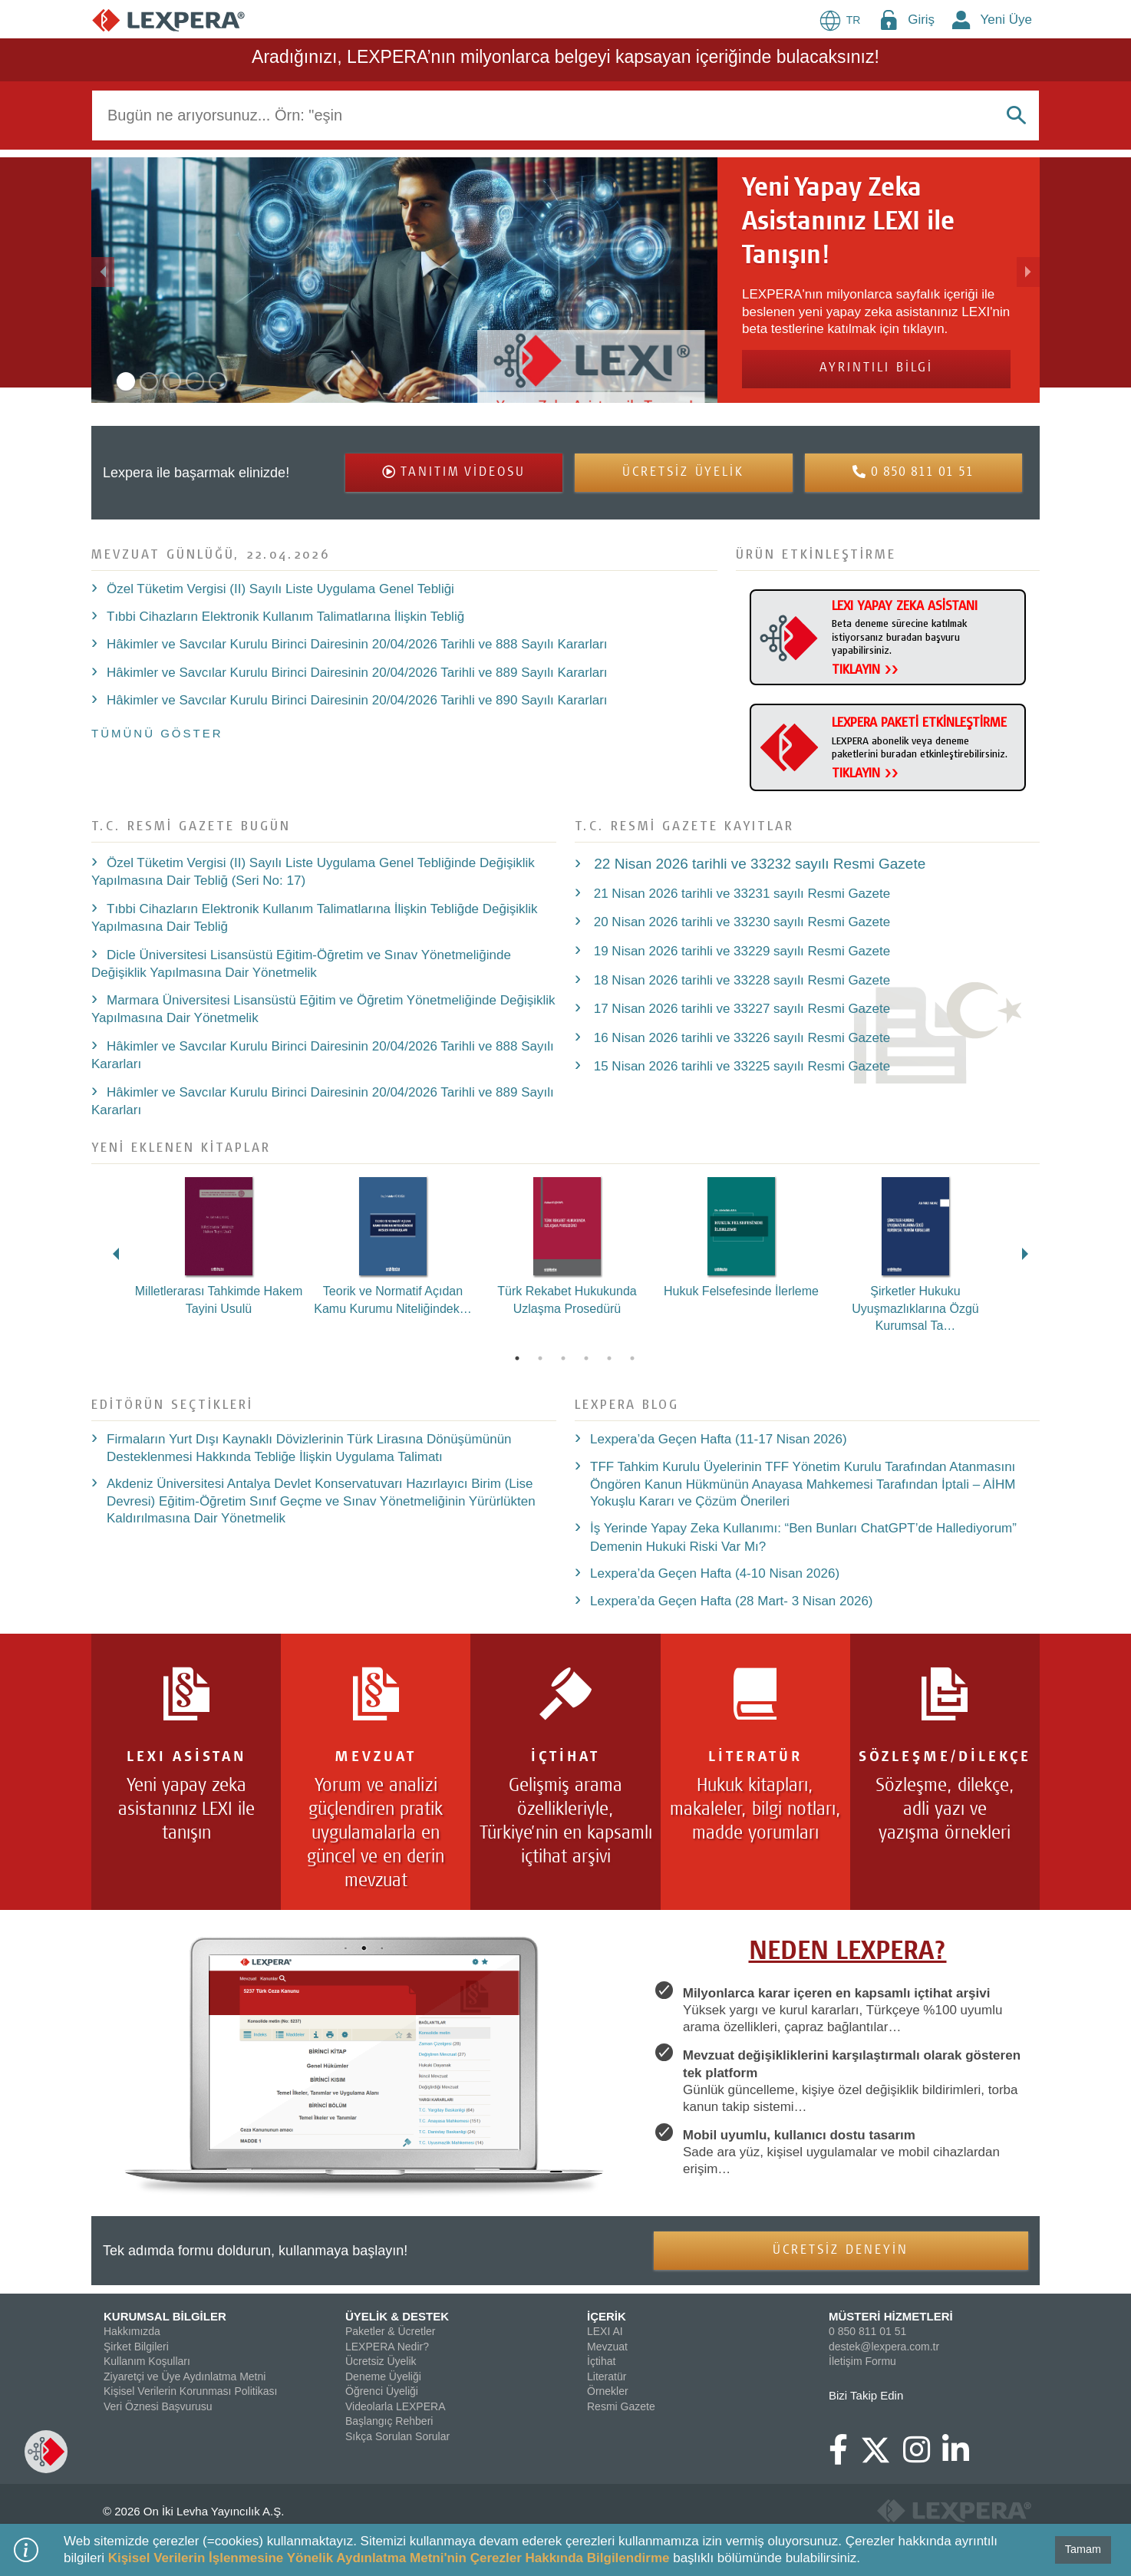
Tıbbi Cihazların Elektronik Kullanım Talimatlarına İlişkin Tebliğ (285, 616)
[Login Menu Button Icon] (888, 19)
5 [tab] (609, 1358)
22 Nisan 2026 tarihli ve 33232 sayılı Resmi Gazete (757, 864)
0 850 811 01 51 (867, 2331)
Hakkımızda (132, 2331)
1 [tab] (517, 1358)
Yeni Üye (1006, 19)
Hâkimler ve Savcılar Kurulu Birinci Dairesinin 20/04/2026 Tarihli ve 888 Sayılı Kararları (357, 644)
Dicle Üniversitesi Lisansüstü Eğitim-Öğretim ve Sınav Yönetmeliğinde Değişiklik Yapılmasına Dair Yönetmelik (301, 964)
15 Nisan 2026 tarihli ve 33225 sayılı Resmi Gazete (740, 1066)
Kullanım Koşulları (147, 2361)
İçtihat (601, 2361)
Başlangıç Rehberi (389, 2421)
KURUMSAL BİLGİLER (165, 2316)
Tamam (1083, 2549)
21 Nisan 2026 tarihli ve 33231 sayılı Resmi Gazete (740, 893)
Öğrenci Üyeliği (381, 2391)
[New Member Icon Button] (961, 19)
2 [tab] (540, 1358)
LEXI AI (605, 2331)
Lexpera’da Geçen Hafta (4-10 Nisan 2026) (714, 1573)
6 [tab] (632, 1358)
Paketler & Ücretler (390, 2331)
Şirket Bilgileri (136, 2346)
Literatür (606, 2376)
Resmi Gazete (621, 2406)
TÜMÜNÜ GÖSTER (157, 733)
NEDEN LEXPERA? (848, 1953)
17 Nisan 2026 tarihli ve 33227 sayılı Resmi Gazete (740, 1008)
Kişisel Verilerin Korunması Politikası (190, 2391)
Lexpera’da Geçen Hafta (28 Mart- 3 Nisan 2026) (731, 1601)
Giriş (921, 19)
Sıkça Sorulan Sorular (397, 2436)
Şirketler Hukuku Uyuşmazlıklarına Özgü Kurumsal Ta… (915, 1308)
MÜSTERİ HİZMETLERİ (891, 2316)
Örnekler (607, 2391)
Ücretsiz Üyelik (381, 2361)
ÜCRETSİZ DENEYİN (840, 2251)
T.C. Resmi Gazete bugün (191, 825)
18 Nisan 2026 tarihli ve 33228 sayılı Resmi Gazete (740, 980)
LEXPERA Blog (627, 1404)
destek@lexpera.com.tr (884, 2346)
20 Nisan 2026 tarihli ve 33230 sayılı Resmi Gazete (740, 922)
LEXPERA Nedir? (387, 2346)
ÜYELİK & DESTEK (397, 2316)
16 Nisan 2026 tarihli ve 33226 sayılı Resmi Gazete (740, 1038)
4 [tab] (586, 1358)
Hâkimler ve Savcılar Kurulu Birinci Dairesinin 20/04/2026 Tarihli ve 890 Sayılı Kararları (357, 700)
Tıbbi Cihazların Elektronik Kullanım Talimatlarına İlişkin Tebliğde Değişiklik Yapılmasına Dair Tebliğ (314, 918)
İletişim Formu (862, 2361)
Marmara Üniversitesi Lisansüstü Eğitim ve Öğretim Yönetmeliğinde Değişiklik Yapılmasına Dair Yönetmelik (323, 1009)
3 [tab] (563, 1358)
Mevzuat (607, 2346)
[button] (162, 280)
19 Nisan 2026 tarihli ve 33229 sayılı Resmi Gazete (740, 951)
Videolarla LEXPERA (395, 2406)
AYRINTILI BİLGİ (876, 368)
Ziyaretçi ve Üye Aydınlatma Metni (184, 2376)
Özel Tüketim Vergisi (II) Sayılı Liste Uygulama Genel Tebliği (280, 589)
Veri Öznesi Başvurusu (158, 2406)
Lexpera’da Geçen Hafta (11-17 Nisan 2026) (718, 1439)
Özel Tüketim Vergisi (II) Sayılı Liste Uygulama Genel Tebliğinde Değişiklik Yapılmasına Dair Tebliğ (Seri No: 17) (313, 872)
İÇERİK (606, 2316)
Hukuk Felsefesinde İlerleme (741, 1291)
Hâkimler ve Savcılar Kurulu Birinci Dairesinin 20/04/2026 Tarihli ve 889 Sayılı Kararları (357, 672)
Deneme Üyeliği (383, 2376)
